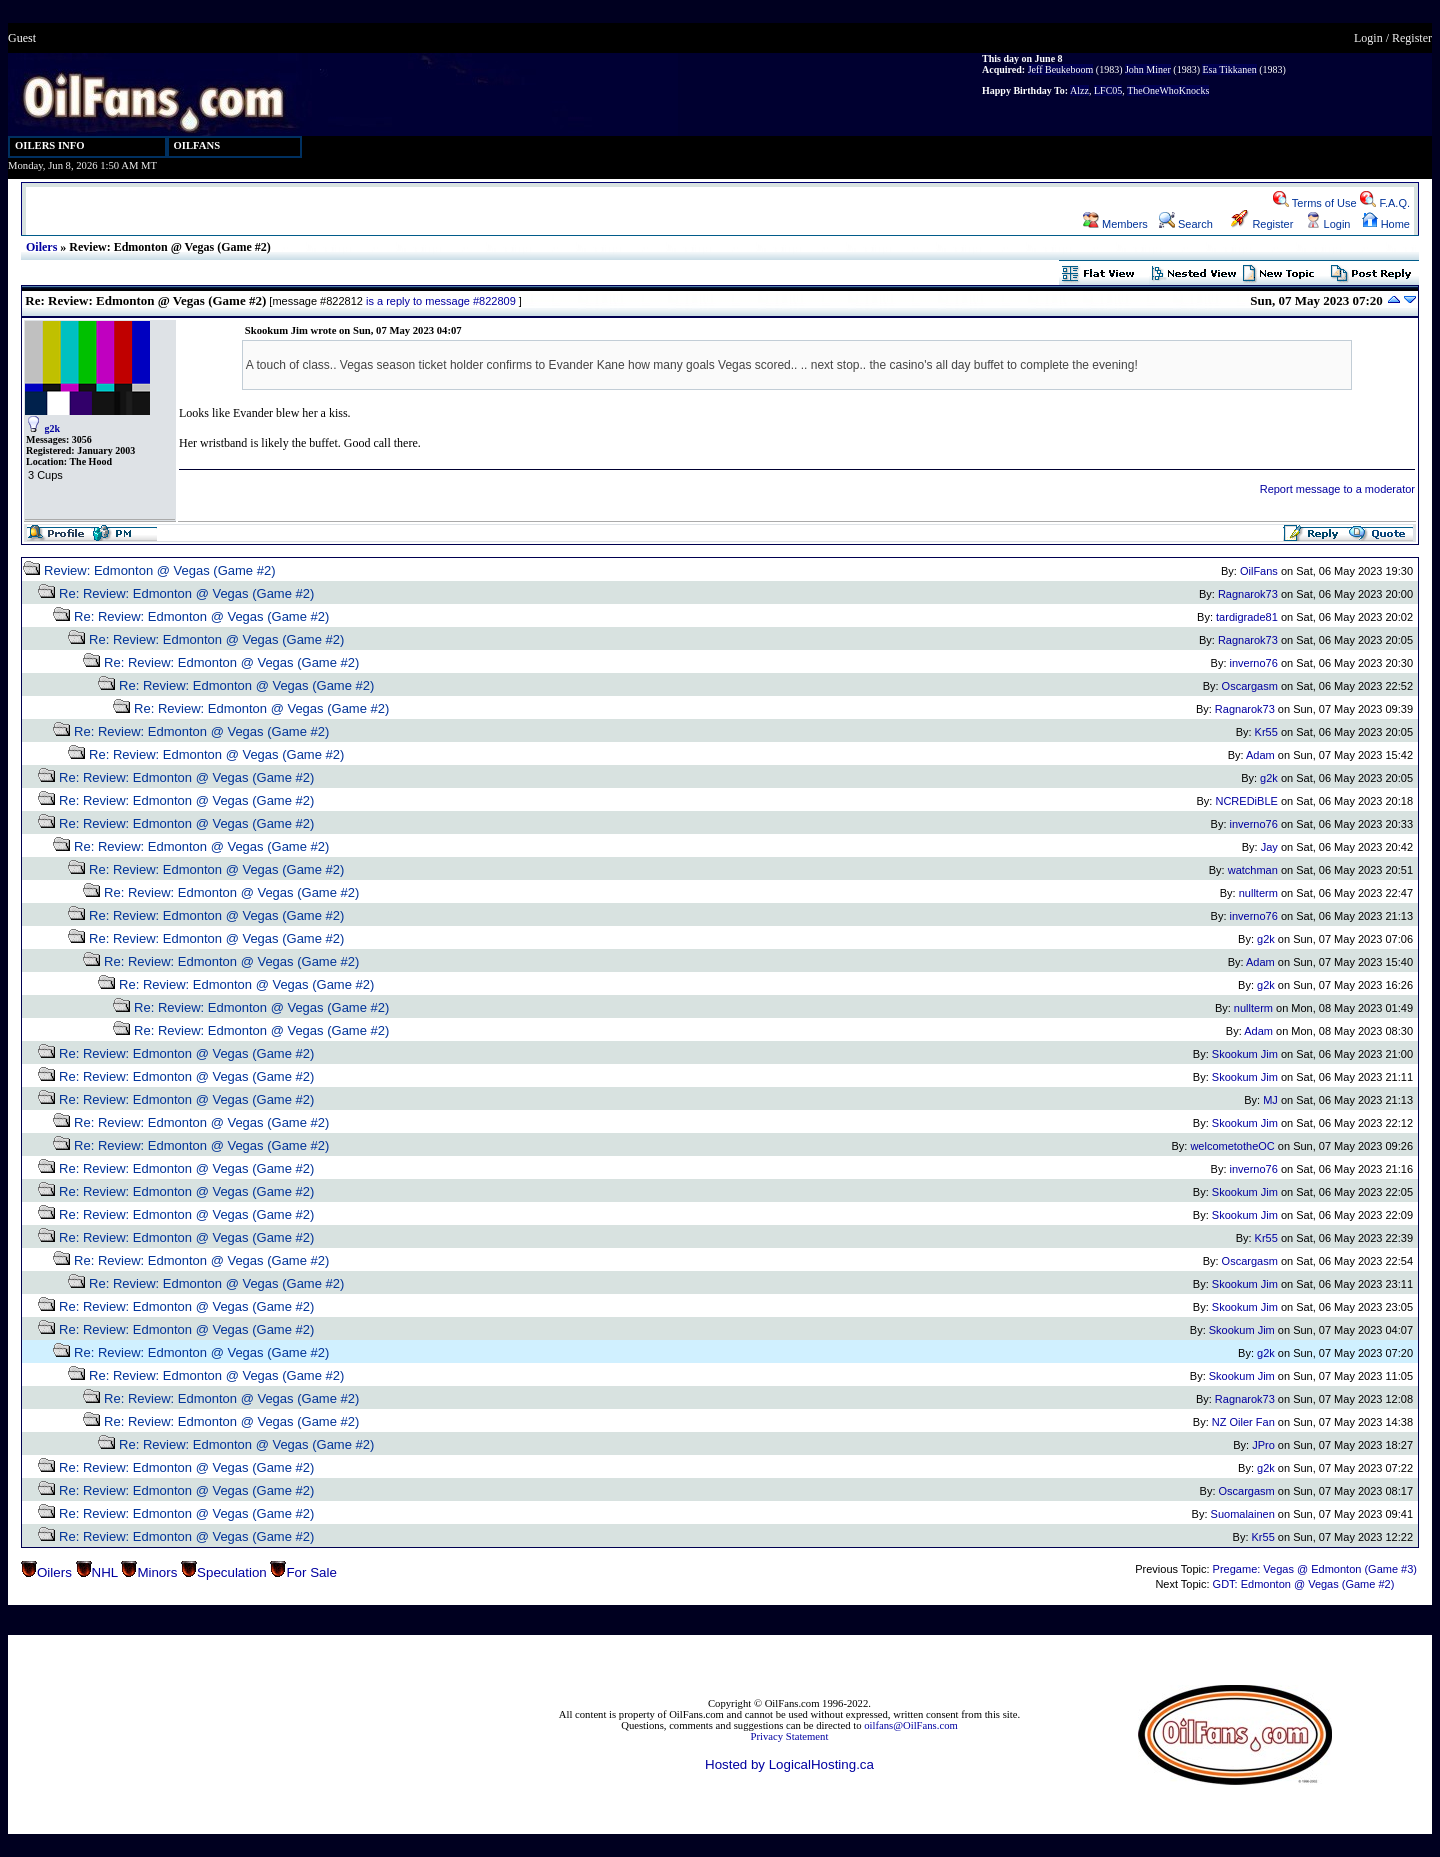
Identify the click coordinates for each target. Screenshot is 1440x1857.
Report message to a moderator (1337, 489)
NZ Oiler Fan (1243, 1422)
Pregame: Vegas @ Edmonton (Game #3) (1315, 1569)
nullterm (1258, 893)
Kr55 (1266, 732)
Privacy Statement (790, 1736)
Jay (1269, 847)
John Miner (1148, 69)
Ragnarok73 (1248, 594)
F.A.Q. (1385, 203)
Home (1386, 224)
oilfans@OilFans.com (911, 1725)
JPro (1263, 1445)
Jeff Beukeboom (1061, 69)
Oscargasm (1250, 686)
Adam (1260, 755)
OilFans (1259, 571)
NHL (105, 1572)
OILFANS (197, 145)
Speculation (232, 1572)
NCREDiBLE (1246, 801)
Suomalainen (1243, 1514)
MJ (1270, 1100)
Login (1368, 38)
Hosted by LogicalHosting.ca (789, 1764)
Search (1186, 224)
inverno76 (1254, 663)
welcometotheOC (1232, 1146)
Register (1412, 38)
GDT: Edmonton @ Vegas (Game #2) (1304, 1584)
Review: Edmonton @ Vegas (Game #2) (159, 570)
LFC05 (1108, 90)
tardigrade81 (1247, 617)
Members (1115, 224)
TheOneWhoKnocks (1168, 90)
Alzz (1079, 90)
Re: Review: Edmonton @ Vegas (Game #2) (186, 593)
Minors (157, 1572)
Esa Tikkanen (1229, 69)
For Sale (311, 1572)
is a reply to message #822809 (441, 301)
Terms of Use (1315, 203)
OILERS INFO (50, 145)
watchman (1253, 870)
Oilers (41, 247)
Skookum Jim (1245, 1054)
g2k (53, 428)
